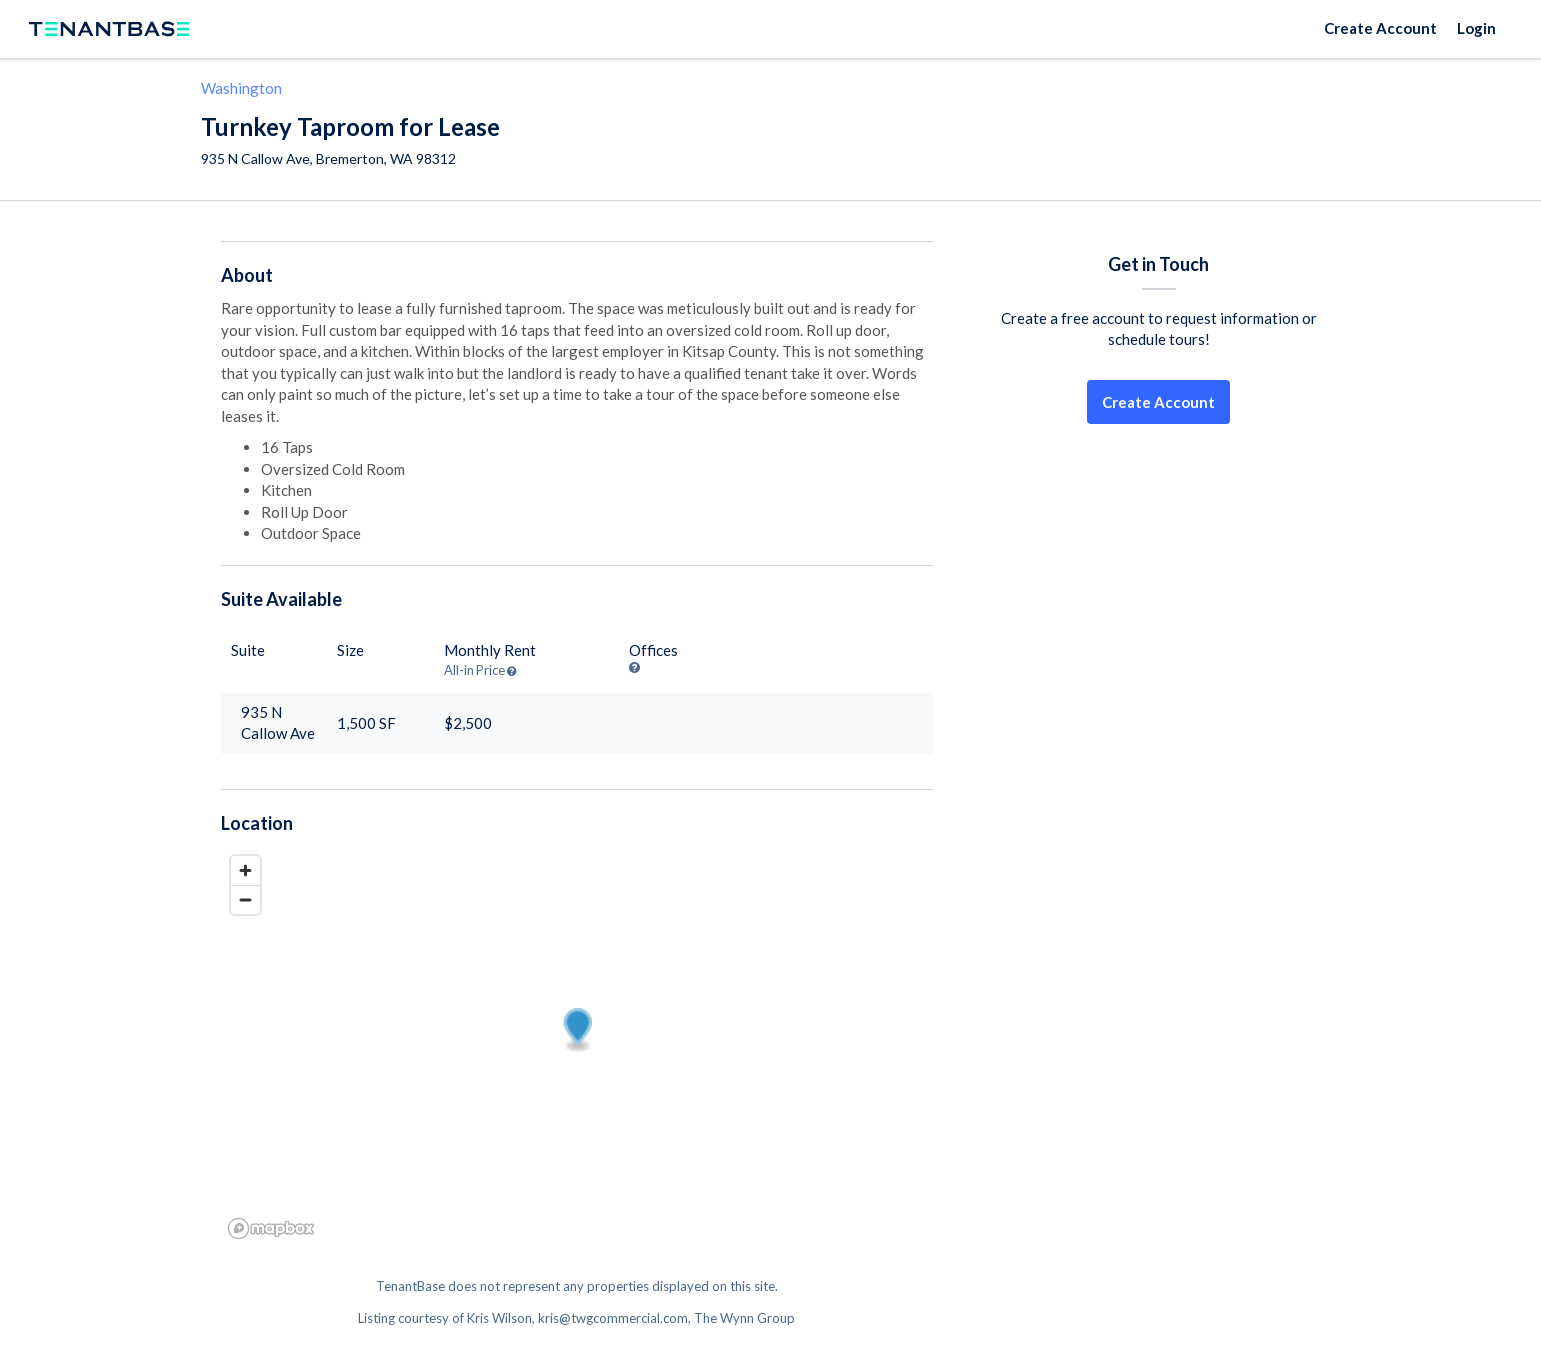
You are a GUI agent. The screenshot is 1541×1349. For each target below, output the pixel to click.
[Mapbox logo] (271, 1228)
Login (1476, 28)
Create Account (1380, 28)
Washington (241, 88)
